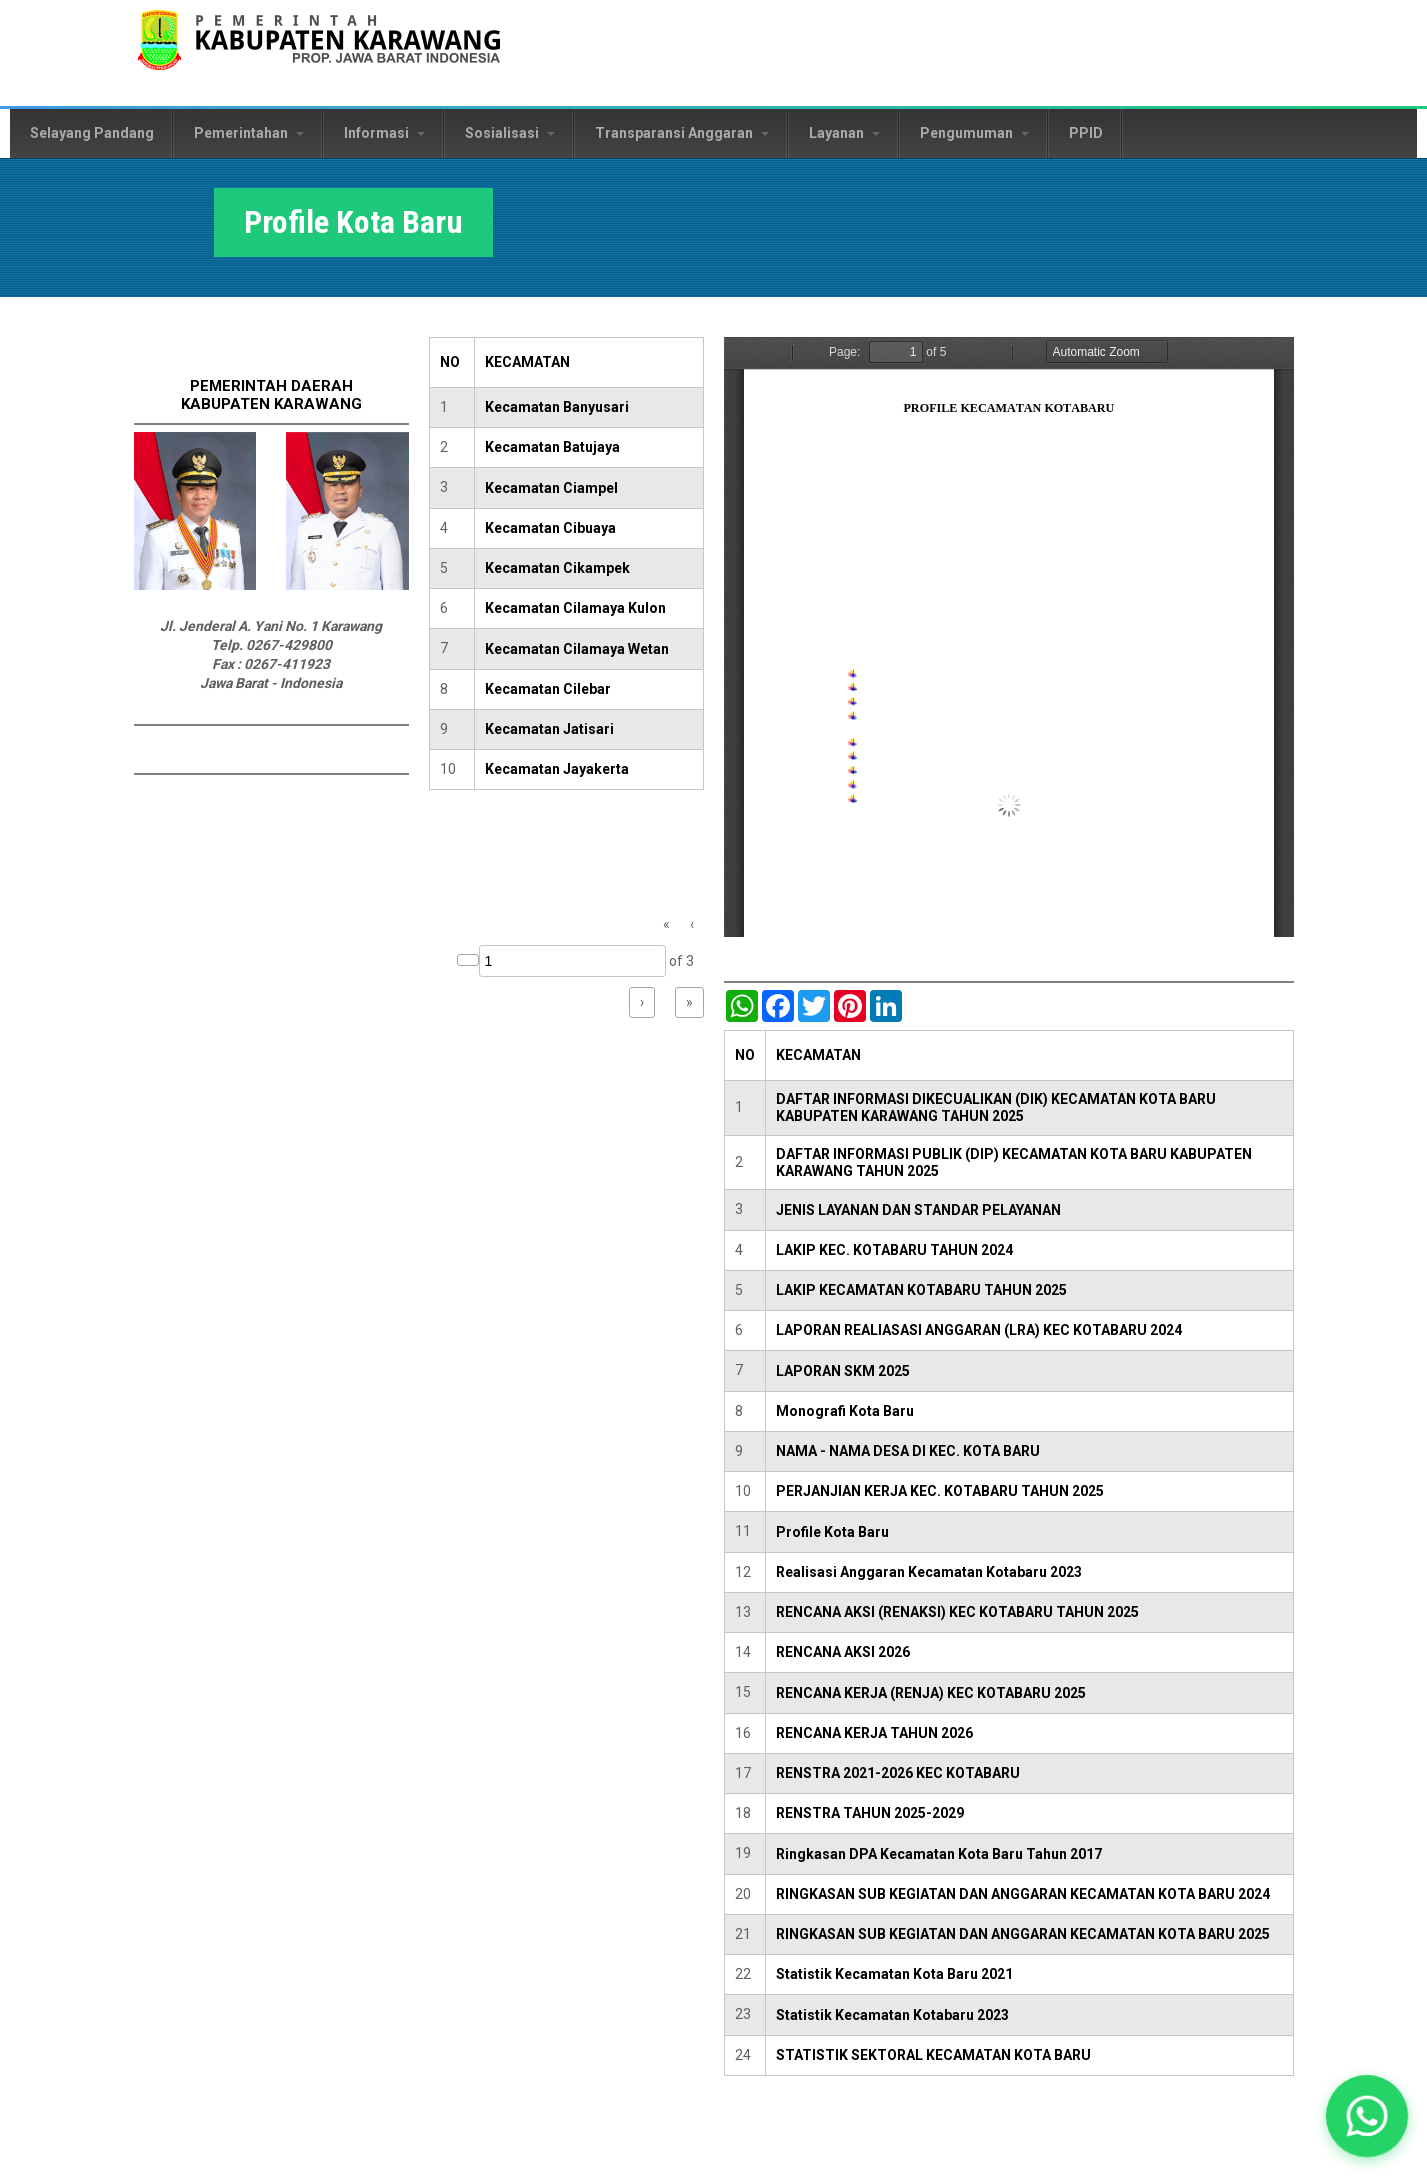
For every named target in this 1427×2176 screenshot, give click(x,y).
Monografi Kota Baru (845, 1411)
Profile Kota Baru (832, 1532)
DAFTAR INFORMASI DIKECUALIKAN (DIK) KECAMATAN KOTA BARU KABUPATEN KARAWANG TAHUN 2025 (996, 1107)
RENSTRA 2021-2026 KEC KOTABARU (898, 1773)
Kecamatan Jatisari (549, 729)
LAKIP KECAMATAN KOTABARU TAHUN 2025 (921, 1290)
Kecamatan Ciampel (551, 488)
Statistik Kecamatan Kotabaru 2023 (892, 2015)
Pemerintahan (249, 133)
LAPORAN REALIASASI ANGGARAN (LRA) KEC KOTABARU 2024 (979, 1330)
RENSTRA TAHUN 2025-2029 (870, 1813)
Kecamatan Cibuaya (550, 528)
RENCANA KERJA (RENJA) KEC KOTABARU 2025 (931, 1693)
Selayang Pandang (92, 133)
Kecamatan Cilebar (548, 689)
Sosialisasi (510, 133)
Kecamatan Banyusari (557, 407)
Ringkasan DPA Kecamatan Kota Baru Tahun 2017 (939, 1854)
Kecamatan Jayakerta (557, 769)
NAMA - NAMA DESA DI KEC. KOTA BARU (908, 1451)
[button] (1367, 2116)
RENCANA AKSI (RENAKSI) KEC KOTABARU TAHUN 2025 (957, 1612)
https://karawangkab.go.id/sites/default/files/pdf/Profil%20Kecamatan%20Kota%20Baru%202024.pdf (1009, 637)
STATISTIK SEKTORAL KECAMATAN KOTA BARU (933, 2055)
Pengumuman (974, 133)
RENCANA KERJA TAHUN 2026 (874, 1733)
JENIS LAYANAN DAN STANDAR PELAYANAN (918, 1210)
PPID (1086, 133)
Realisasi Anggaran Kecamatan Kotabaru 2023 (929, 1572)
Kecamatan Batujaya (552, 447)
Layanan (844, 133)
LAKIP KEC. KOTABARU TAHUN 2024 (894, 1250)
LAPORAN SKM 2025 (843, 1371)
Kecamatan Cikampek (557, 568)
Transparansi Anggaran (682, 133)
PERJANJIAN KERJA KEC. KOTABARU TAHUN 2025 (940, 1491)
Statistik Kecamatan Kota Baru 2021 (894, 1974)
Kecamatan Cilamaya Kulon (575, 608)
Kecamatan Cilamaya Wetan (577, 649)
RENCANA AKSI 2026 (843, 1652)
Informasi (384, 133)
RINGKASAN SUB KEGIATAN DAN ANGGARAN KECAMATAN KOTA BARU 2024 (1023, 1894)
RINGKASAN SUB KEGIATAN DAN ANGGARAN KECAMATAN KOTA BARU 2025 (1023, 1934)
